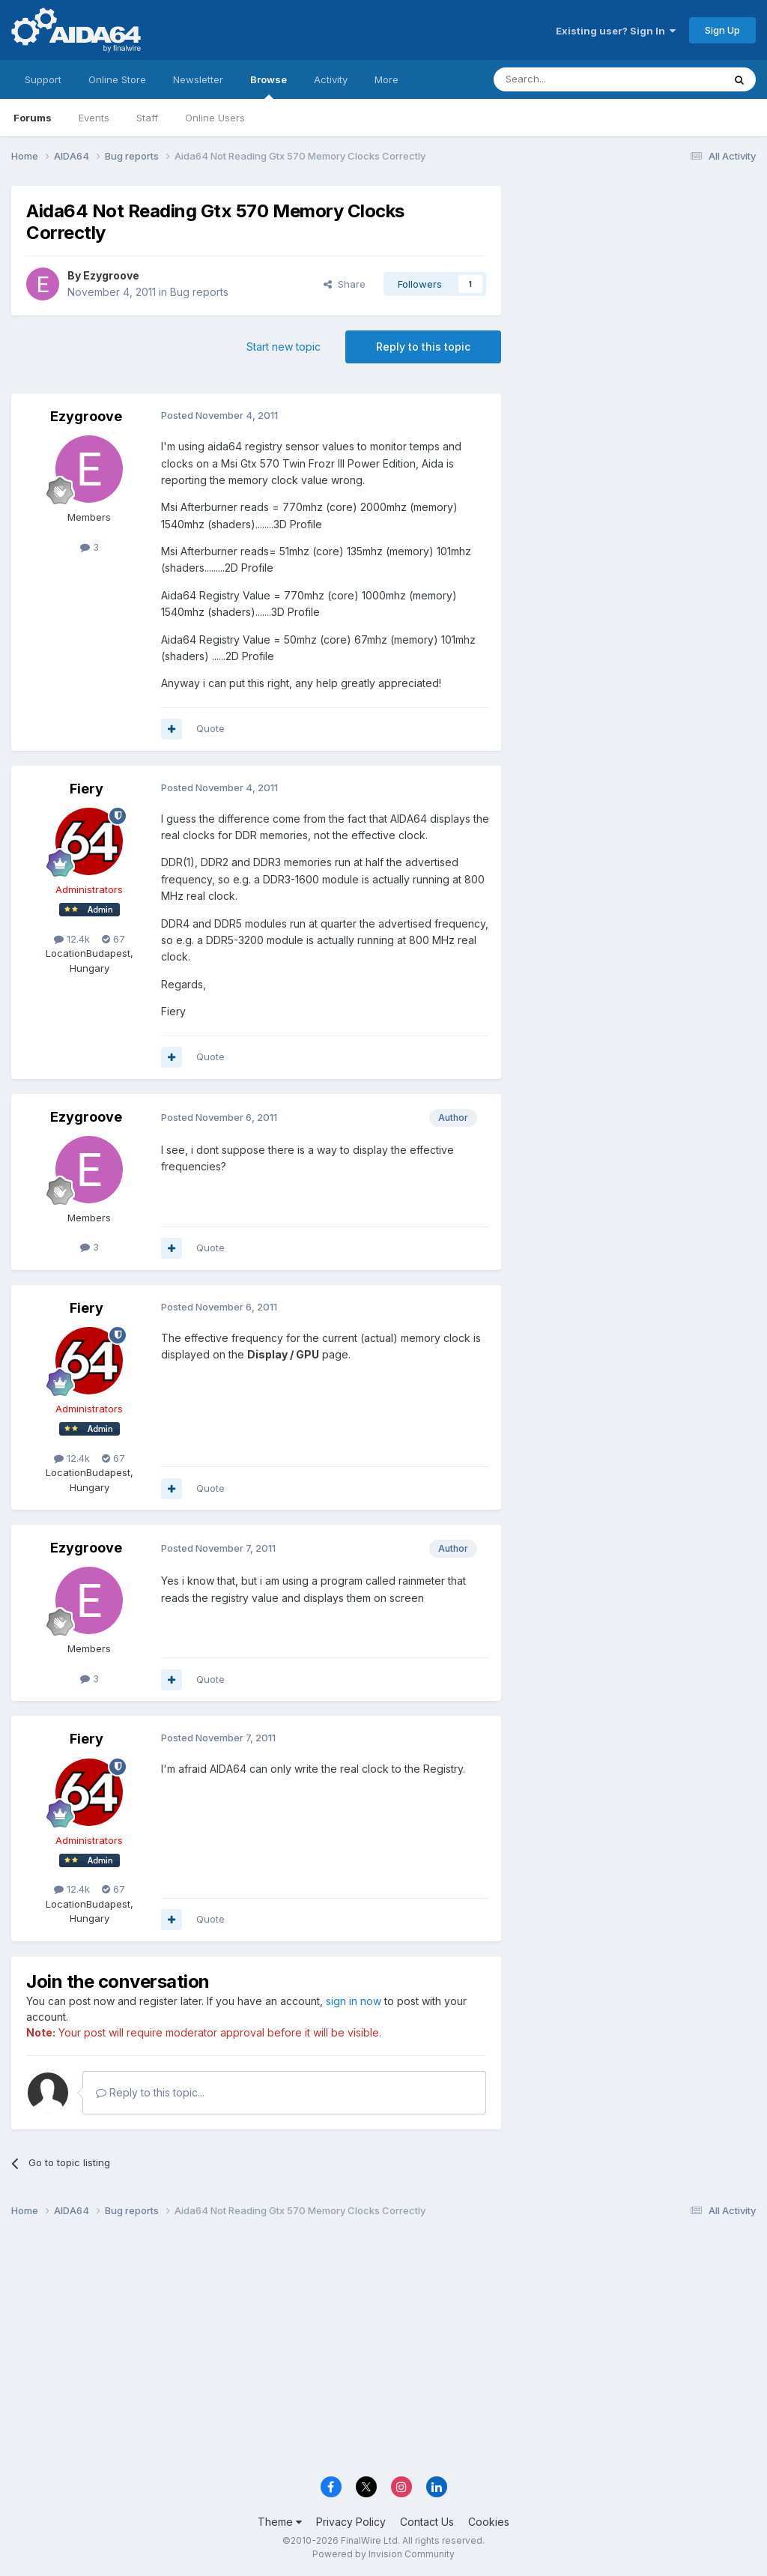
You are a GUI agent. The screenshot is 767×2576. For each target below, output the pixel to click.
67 (113, 939)
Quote (210, 728)
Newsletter (198, 79)
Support (43, 79)
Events (94, 118)
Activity (331, 79)
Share (345, 284)
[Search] (570, 79)
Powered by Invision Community (383, 2554)
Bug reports (199, 291)
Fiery (86, 788)
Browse (268, 86)
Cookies (488, 2521)
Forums (32, 118)
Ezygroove (111, 275)
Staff (147, 118)
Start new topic (283, 346)
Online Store (117, 79)
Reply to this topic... (150, 2092)
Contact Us (427, 2521)
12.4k (72, 939)
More (386, 79)
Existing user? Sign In (616, 31)
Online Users (215, 118)
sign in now (353, 2001)
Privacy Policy (351, 2521)
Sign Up (722, 30)
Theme (280, 2521)
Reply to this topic (423, 346)
